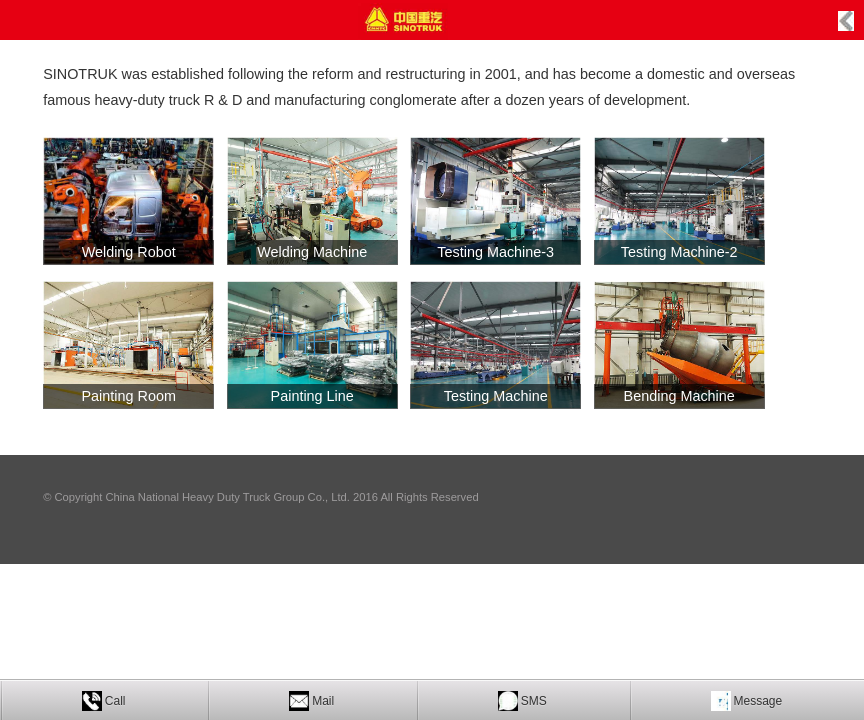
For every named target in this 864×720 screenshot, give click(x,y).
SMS (534, 701)
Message (758, 701)
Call (115, 701)
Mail (323, 701)
